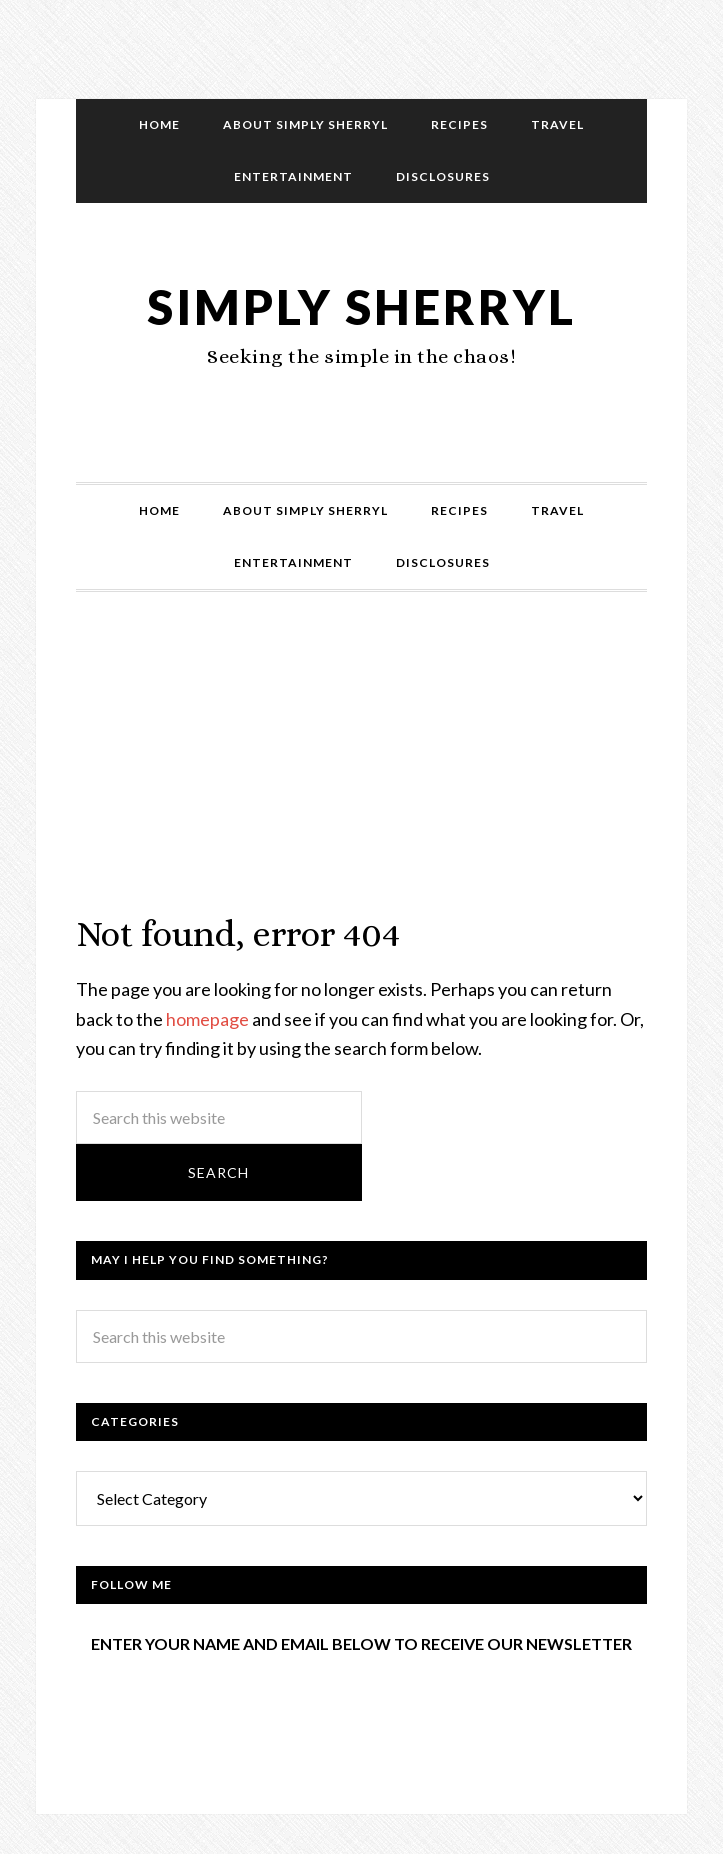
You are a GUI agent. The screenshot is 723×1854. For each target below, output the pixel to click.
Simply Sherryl (361, 306)
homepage (207, 1019)
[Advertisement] (361, 772)
